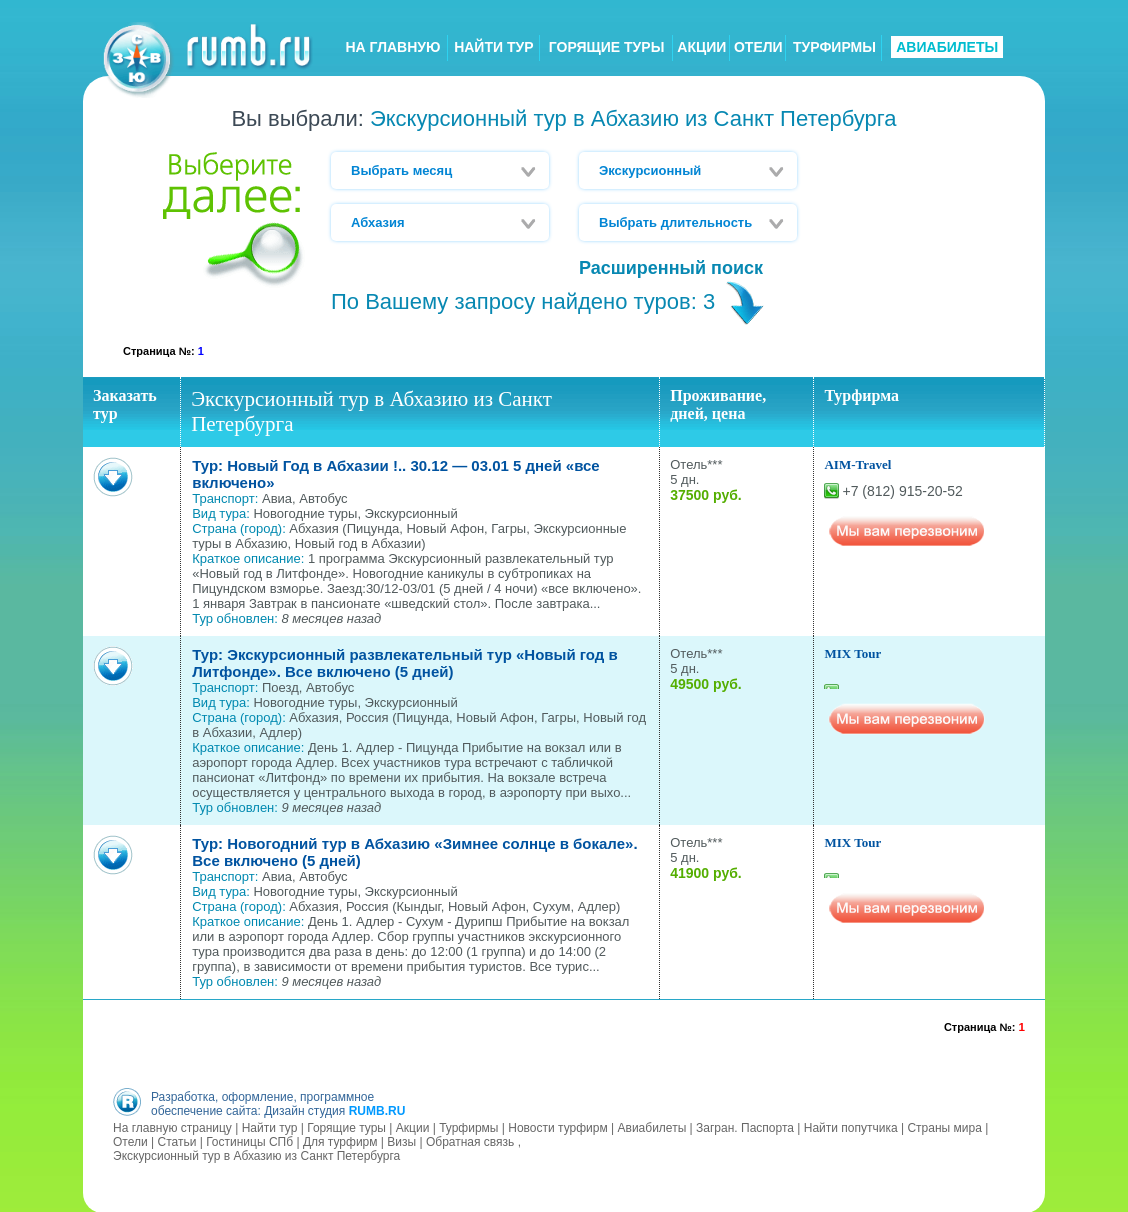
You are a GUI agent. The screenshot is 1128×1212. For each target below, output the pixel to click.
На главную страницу (172, 1127)
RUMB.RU (377, 1110)
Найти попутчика (851, 1127)
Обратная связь (470, 1141)
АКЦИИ (701, 47)
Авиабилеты (652, 1127)
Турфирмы (468, 1127)
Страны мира (944, 1127)
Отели (130, 1141)
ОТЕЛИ (758, 47)
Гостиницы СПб (249, 1141)
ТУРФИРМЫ (834, 47)
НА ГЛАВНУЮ (392, 47)
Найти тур (270, 1127)
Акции (413, 1127)
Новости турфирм (557, 1127)
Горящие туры (346, 1127)
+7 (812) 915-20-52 (902, 491)
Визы (401, 1141)
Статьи (176, 1141)
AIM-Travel (857, 464)
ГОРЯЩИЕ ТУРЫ (607, 47)
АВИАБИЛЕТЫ (947, 47)
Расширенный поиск (671, 268)
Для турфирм (340, 1141)
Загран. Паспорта (745, 1127)
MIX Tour (852, 653)
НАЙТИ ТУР (493, 47)
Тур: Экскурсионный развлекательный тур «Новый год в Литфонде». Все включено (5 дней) (405, 663)
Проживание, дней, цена (718, 404)
